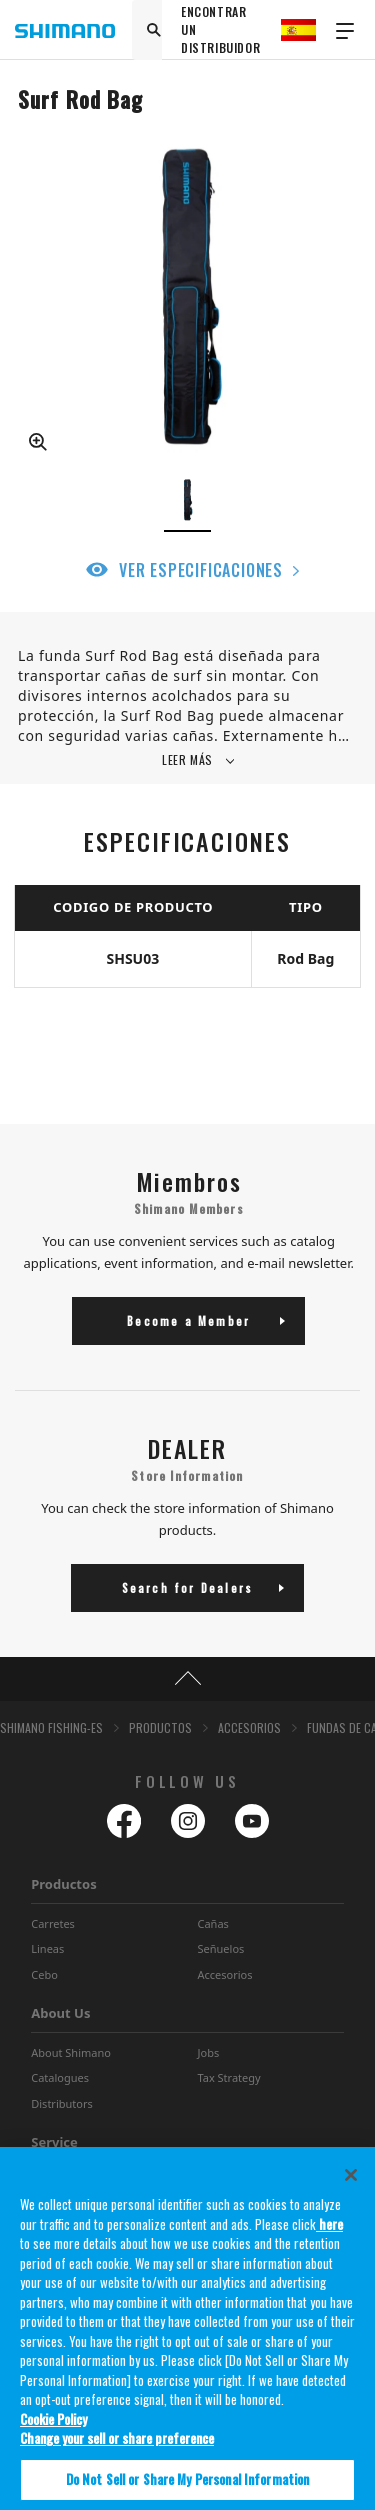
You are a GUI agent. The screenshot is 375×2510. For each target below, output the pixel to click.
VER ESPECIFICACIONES (201, 570)
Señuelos (221, 1948)
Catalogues (60, 2077)
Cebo (44, 1974)
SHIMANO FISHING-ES (51, 1727)
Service (54, 2142)
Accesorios (225, 1974)
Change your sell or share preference (117, 2448)
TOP (187, 1679)
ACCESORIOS (249, 1727)
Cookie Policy (53, 2429)
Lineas (47, 1948)
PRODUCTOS (160, 1727)
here (329, 2234)
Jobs (209, 2052)
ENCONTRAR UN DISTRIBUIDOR (220, 29)
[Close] (351, 2185)
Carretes (53, 1923)
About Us (60, 2013)
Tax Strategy (229, 2077)
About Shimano (71, 2052)
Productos (63, 1884)
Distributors (62, 2103)
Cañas (213, 1923)
